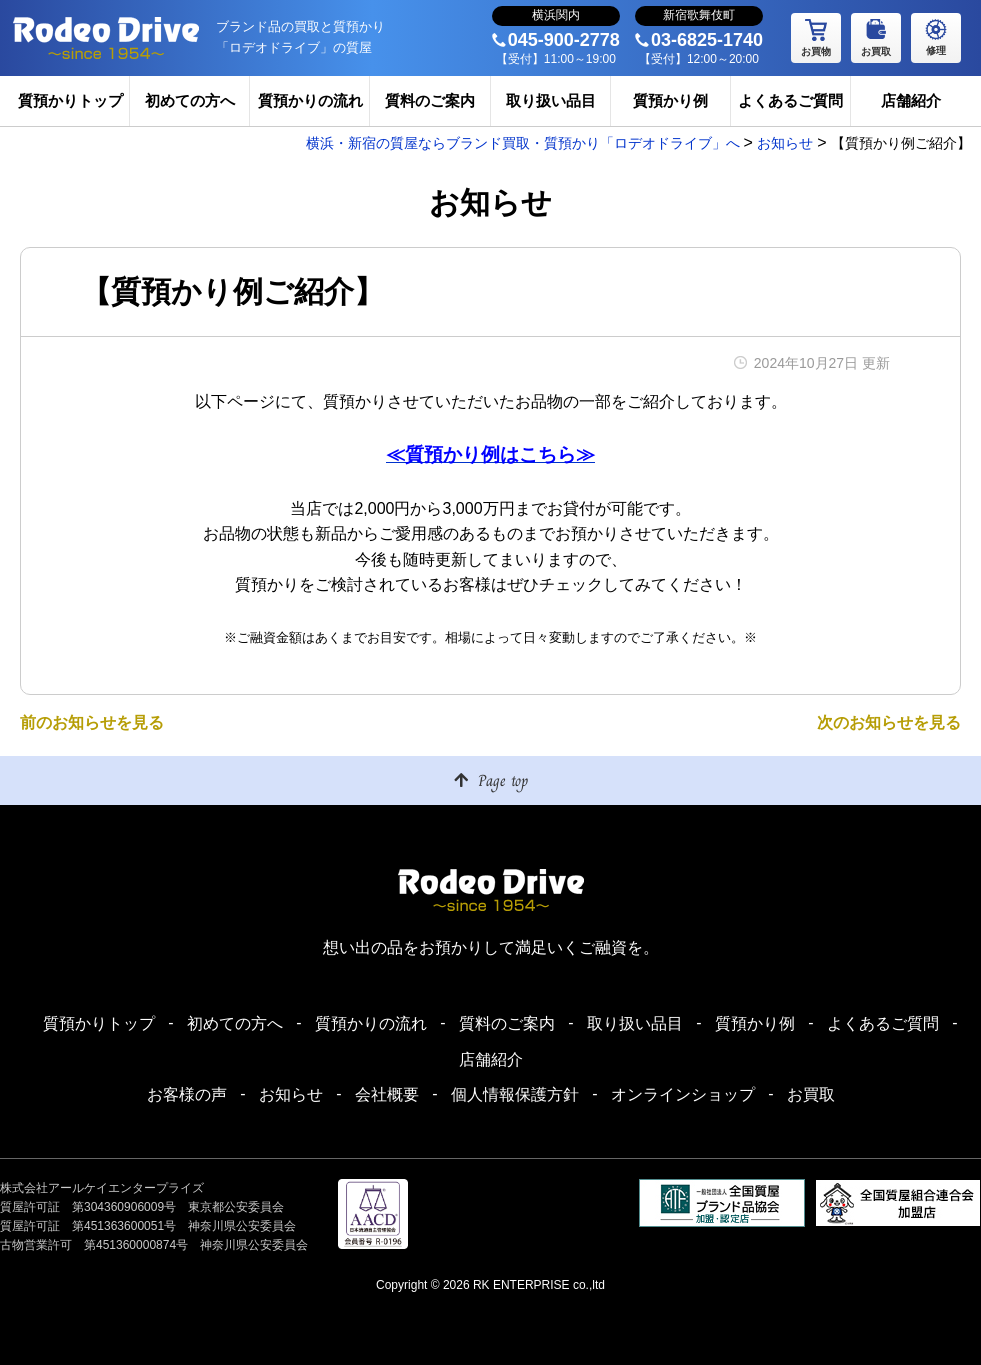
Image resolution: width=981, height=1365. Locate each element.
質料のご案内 (430, 100)
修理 (936, 34)
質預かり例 (670, 100)
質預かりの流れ (310, 100)
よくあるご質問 (790, 100)
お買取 (876, 35)
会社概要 (387, 1094)
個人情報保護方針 (515, 1094)
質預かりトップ (70, 100)
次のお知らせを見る (889, 722)
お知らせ (291, 1094)
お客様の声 (187, 1094)
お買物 (816, 35)
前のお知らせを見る (92, 722)
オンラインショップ (683, 1094)
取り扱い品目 (551, 100)
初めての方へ (190, 100)
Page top (503, 780)
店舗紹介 (911, 100)
